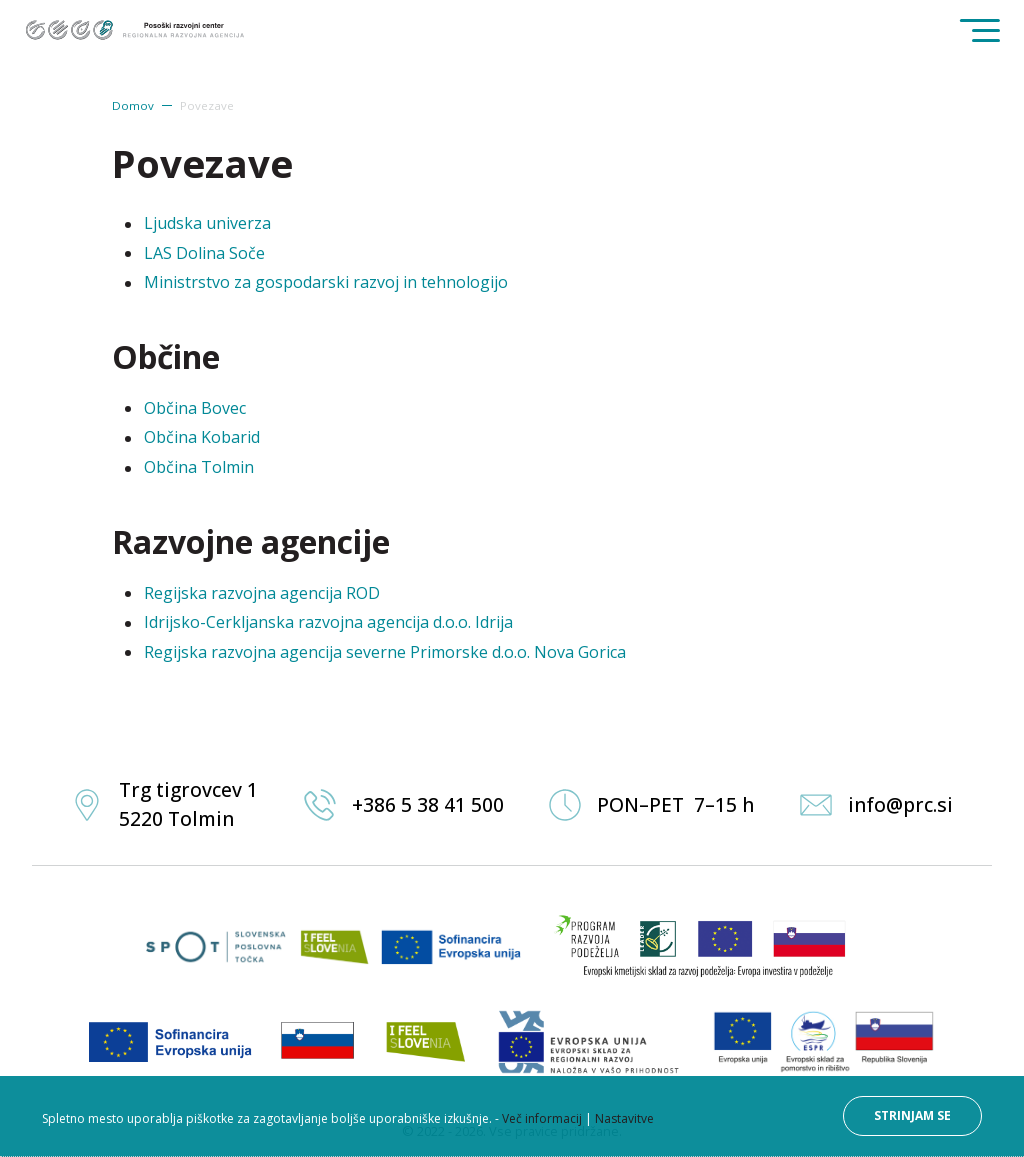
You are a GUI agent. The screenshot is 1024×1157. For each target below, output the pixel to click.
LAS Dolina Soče (204, 253)
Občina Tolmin (199, 467)
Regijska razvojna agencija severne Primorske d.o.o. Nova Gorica (385, 652)
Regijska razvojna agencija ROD (262, 593)
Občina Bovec (195, 408)
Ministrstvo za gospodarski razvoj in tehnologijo (326, 282)
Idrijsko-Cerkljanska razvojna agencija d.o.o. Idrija (328, 622)
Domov (133, 105)
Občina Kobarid (202, 437)
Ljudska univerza (207, 223)
